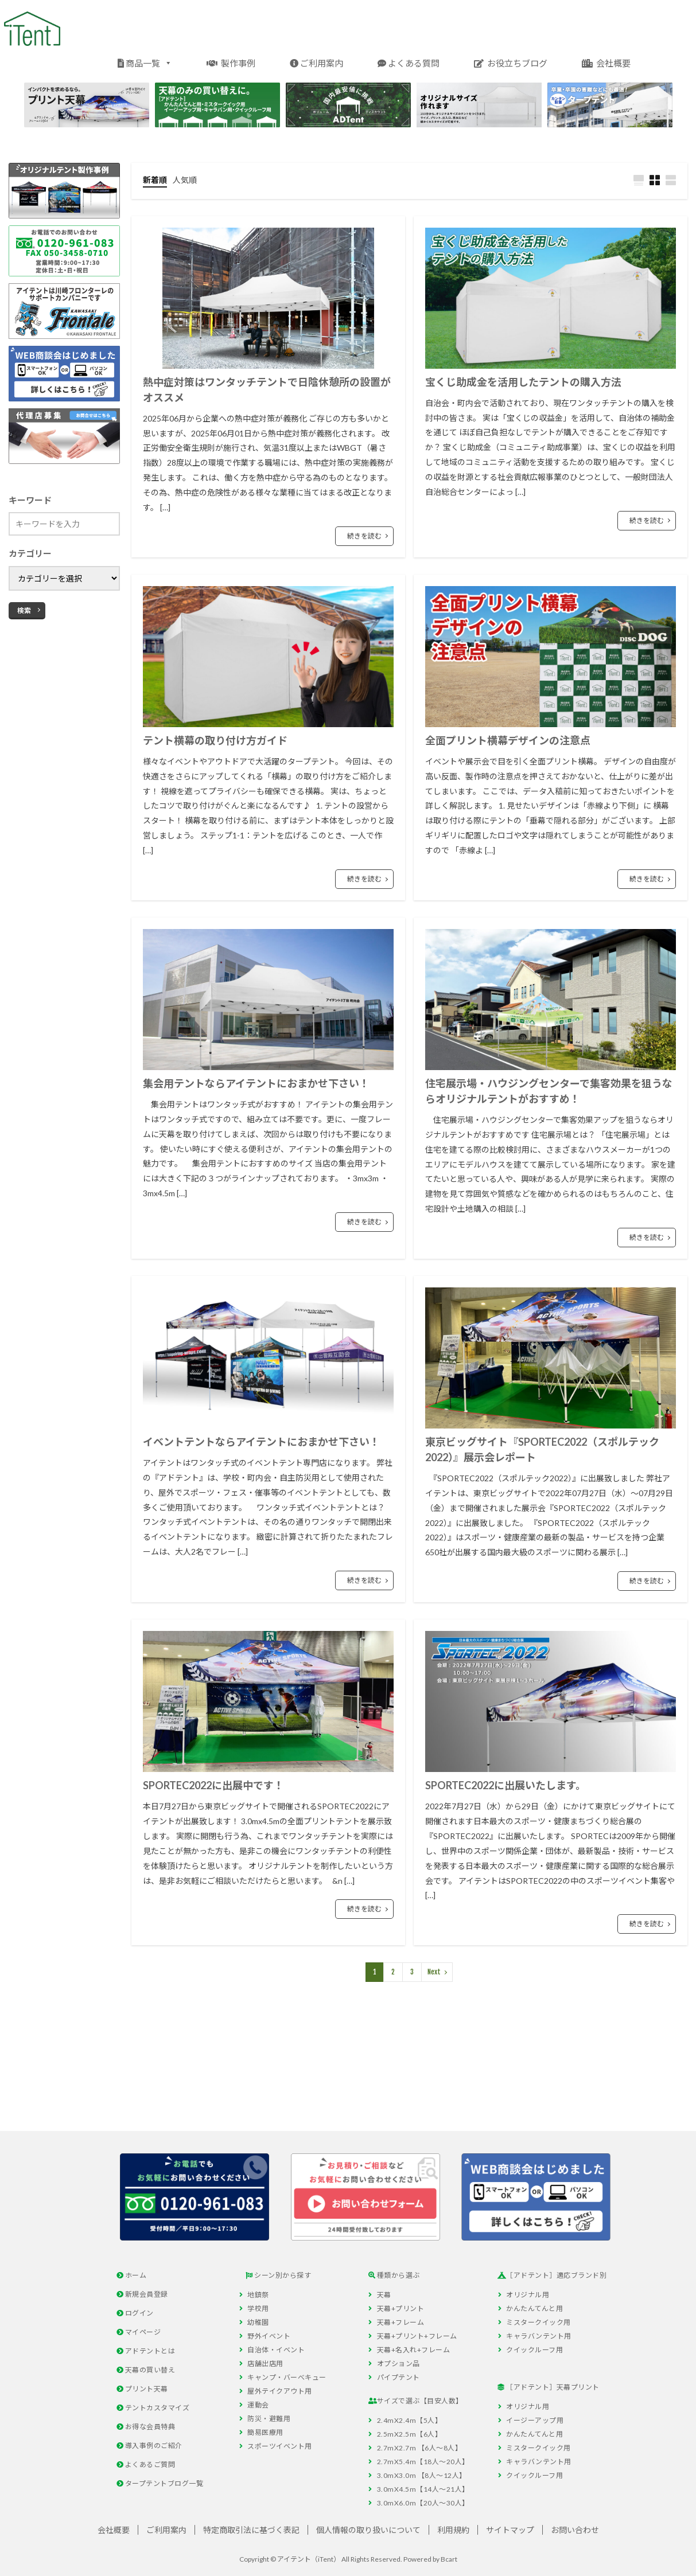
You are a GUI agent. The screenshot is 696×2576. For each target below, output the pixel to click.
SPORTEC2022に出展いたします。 (505, 1785)
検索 (24, 610)
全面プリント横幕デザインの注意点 (507, 740)
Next (434, 1972)
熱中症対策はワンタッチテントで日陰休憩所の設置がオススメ (267, 390)
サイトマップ (510, 2530)
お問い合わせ (575, 2530)
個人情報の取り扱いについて (368, 2530)
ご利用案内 (316, 63)
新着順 (155, 180)
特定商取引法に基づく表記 (251, 2530)
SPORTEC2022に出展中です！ (213, 1785)
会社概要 (606, 63)
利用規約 (453, 2530)
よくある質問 (409, 63)
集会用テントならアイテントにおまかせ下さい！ (256, 1083)
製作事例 (231, 63)
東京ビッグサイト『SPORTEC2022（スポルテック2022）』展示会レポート (542, 1449)
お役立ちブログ (510, 63)
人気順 (185, 180)
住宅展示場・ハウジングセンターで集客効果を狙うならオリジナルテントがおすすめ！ (548, 1091)
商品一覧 (145, 62)
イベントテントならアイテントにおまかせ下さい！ (261, 1441)
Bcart (449, 2559)
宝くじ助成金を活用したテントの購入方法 (523, 382)
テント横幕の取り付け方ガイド (215, 740)
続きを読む (364, 536)
